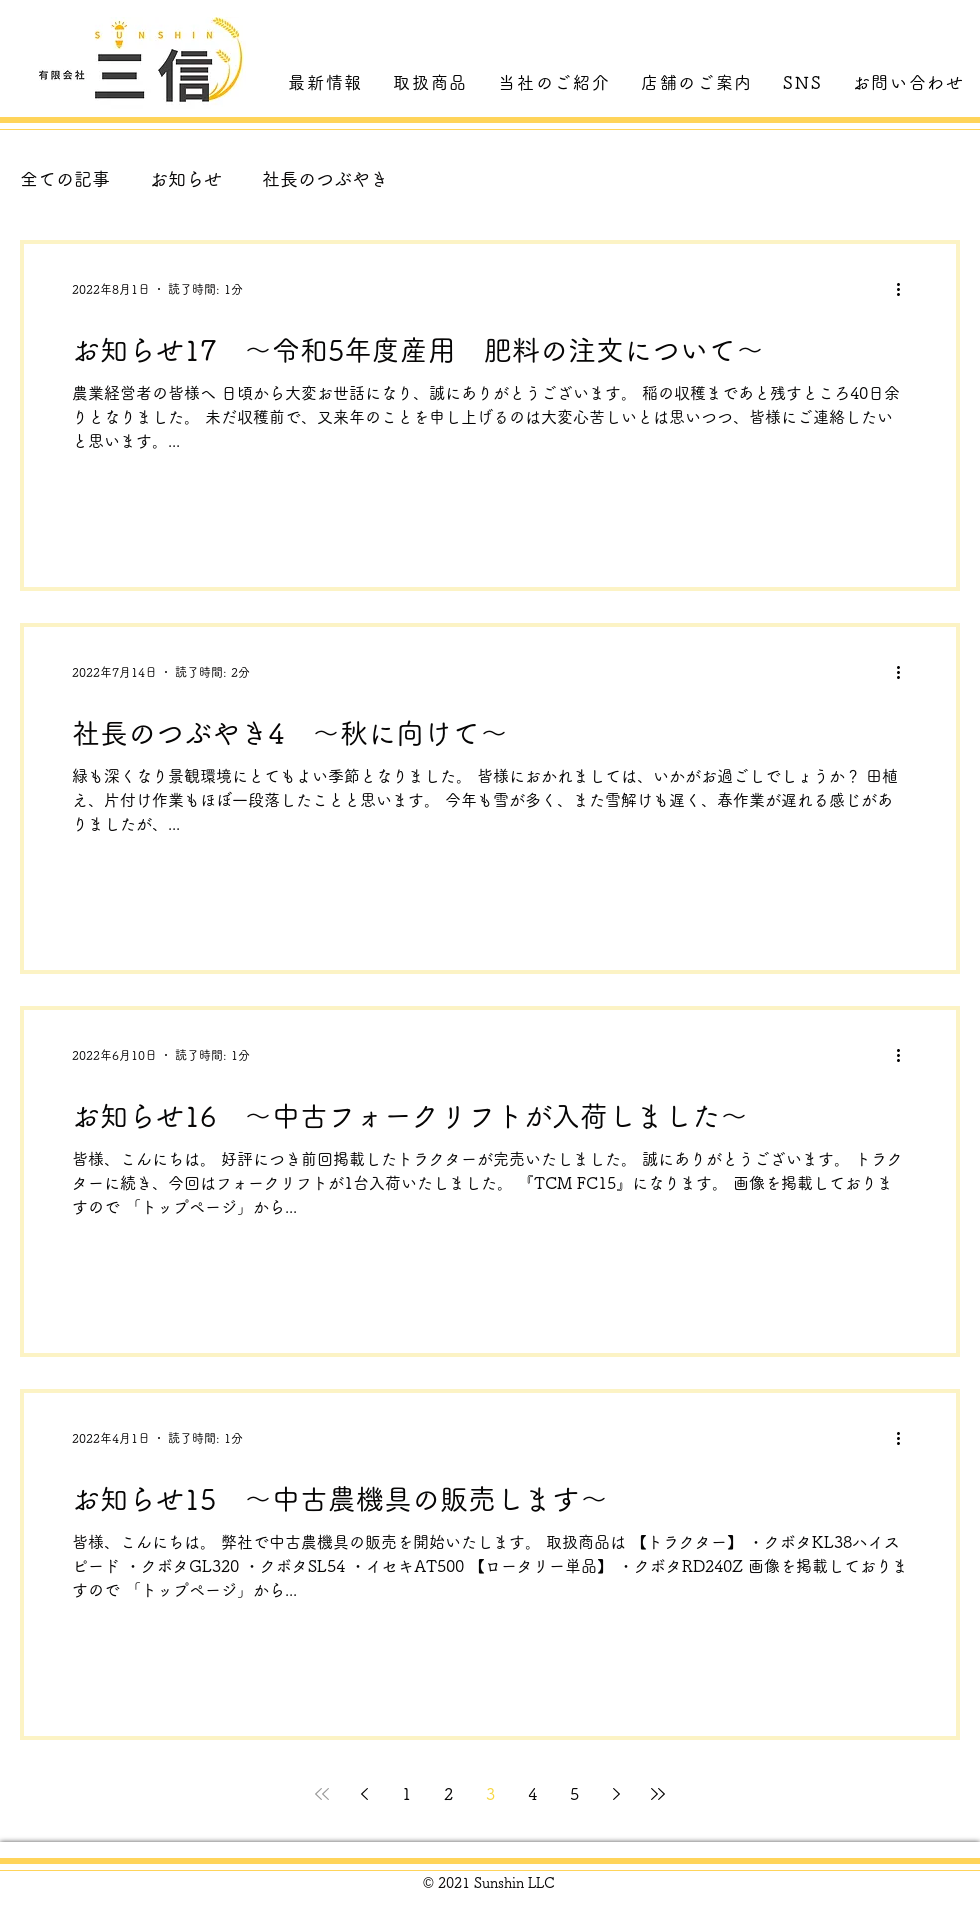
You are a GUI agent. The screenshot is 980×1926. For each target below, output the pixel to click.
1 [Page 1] (406, 1794)
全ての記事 (65, 179)
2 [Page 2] (448, 1794)
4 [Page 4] (532, 1794)
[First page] (322, 1794)
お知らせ (186, 179)
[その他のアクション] (905, 289)
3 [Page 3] (490, 1794)
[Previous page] (364, 1794)
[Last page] (658, 1794)
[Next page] (616, 1794)
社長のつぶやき (325, 179)
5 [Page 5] (574, 1794)
